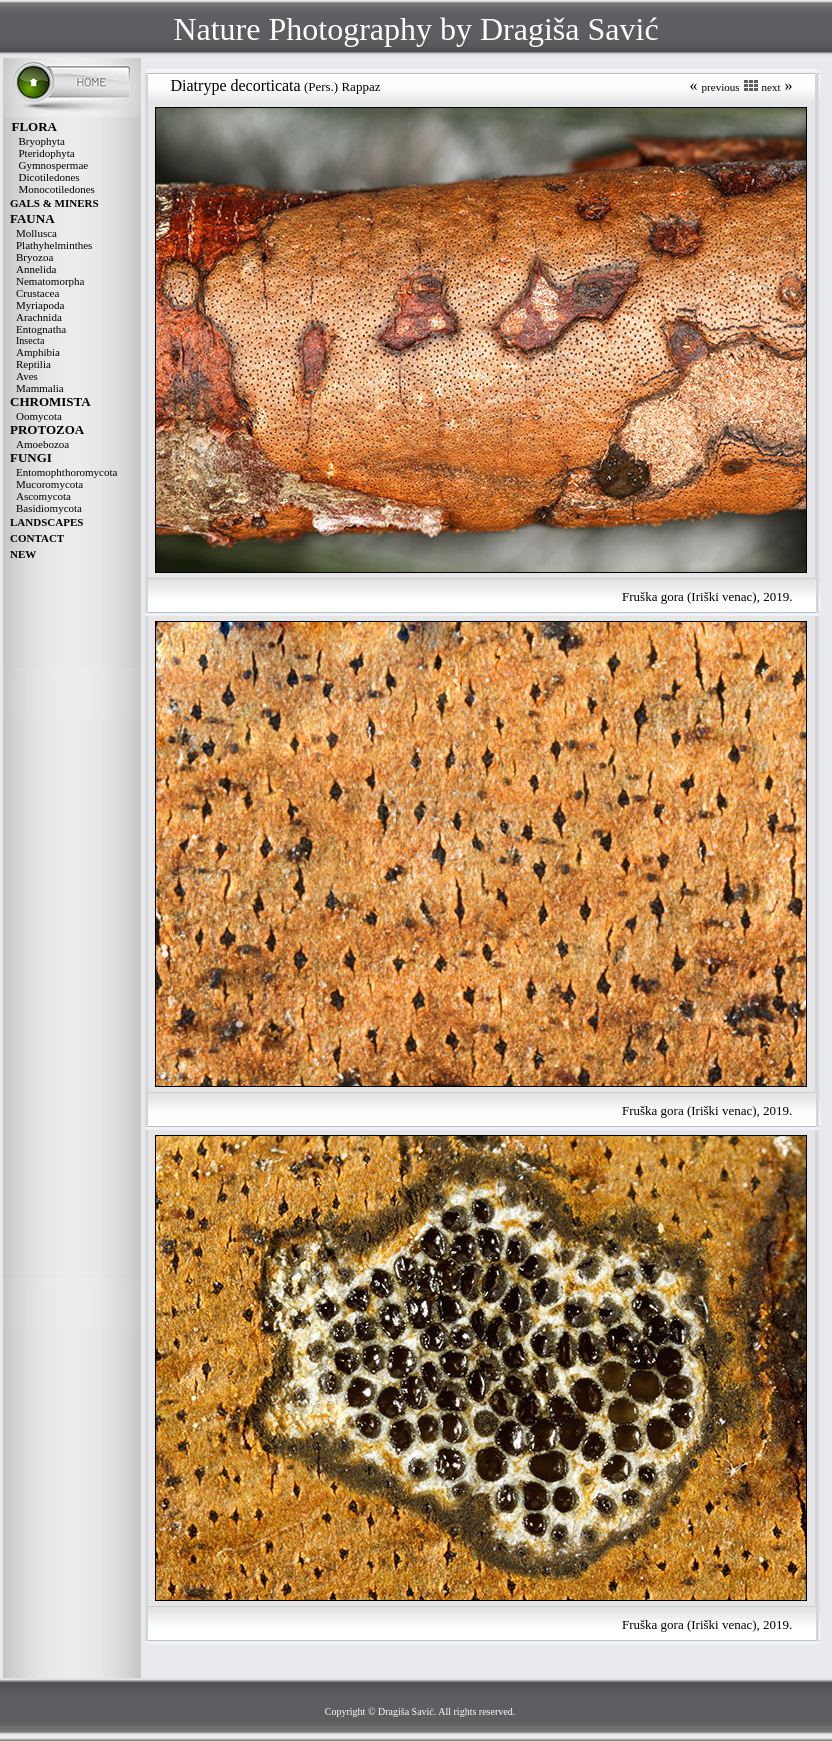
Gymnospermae (54, 165)
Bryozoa (34, 257)
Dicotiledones (49, 177)
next (771, 87)
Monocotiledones (57, 189)
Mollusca (36, 233)
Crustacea (37, 293)
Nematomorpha (50, 281)
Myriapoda (40, 305)
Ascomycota (43, 496)
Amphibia (38, 352)
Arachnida (39, 317)
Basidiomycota (49, 508)
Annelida (36, 269)
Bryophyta (42, 141)
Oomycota (39, 416)
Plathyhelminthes (54, 245)
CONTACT (37, 538)
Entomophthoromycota (66, 472)
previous (721, 87)
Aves (27, 376)
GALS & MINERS (54, 203)
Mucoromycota (49, 484)
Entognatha (41, 329)
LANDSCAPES (46, 522)
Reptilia (33, 364)
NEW (23, 554)
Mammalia (40, 388)
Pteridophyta (47, 153)
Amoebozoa (42, 444)
